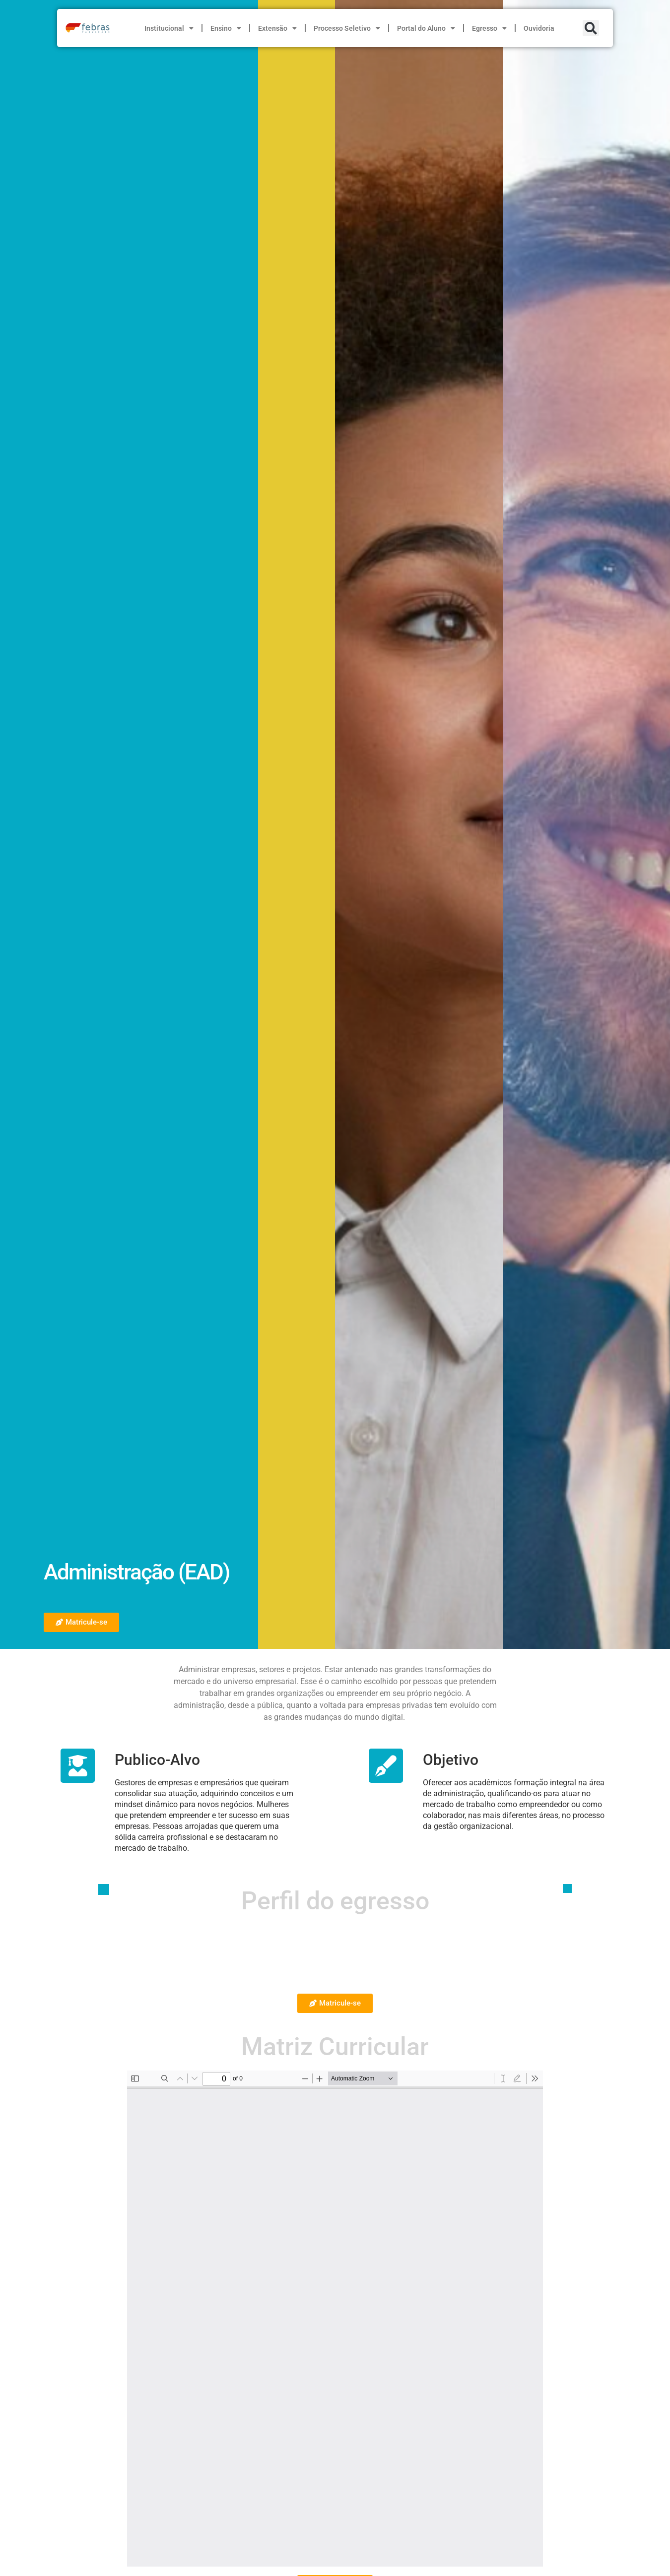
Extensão (277, 28)
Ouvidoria (539, 28)
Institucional (169, 28)
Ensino (225, 28)
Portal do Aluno (426, 28)
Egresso (489, 28)
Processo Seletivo (347, 28)
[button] (591, 28)
